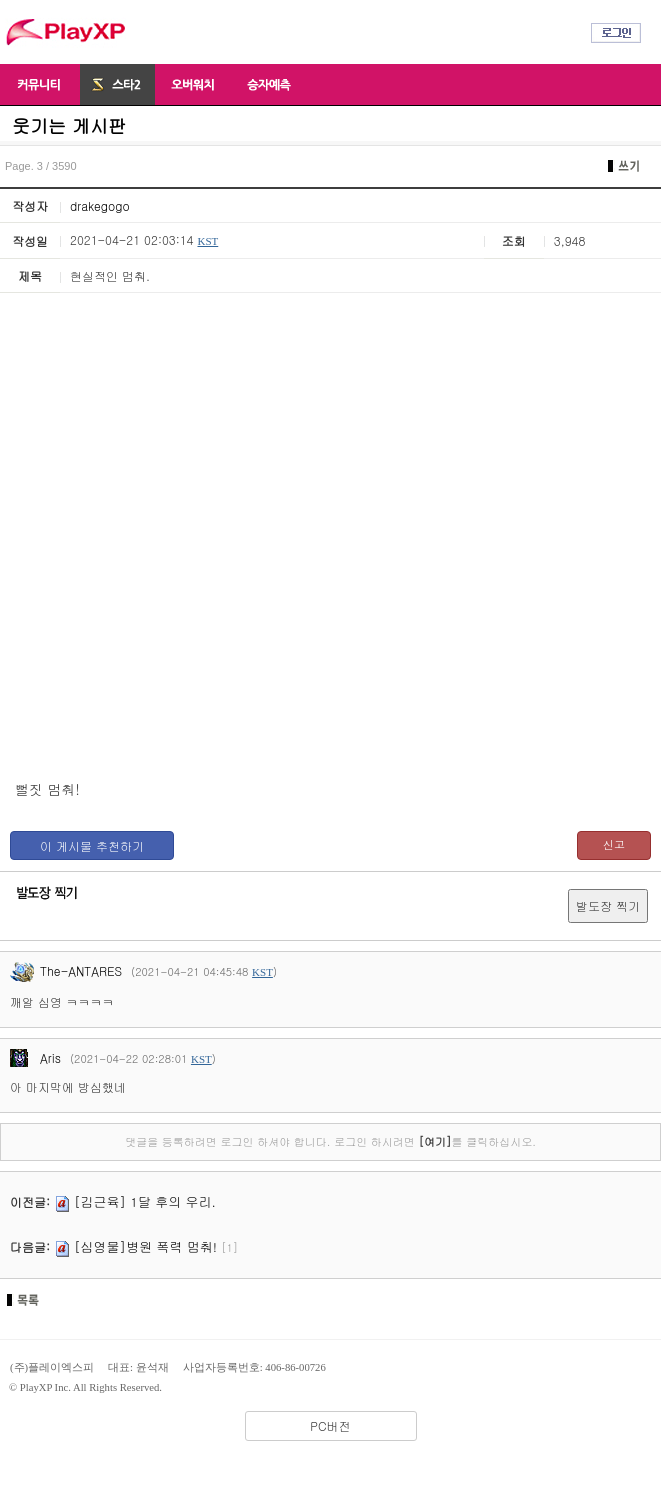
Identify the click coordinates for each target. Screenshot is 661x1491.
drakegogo (100, 205)
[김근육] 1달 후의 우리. (145, 1201)
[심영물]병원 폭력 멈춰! (145, 1246)
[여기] (434, 1141)
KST (207, 241)
